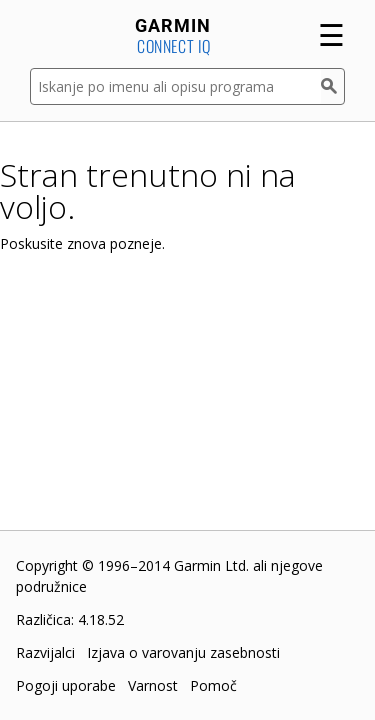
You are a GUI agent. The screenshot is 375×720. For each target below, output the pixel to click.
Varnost (153, 685)
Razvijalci (45, 652)
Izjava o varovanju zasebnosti (183, 652)
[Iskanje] (333, 86)
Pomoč (213, 685)
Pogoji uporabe (66, 685)
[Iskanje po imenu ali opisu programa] (175, 86)
